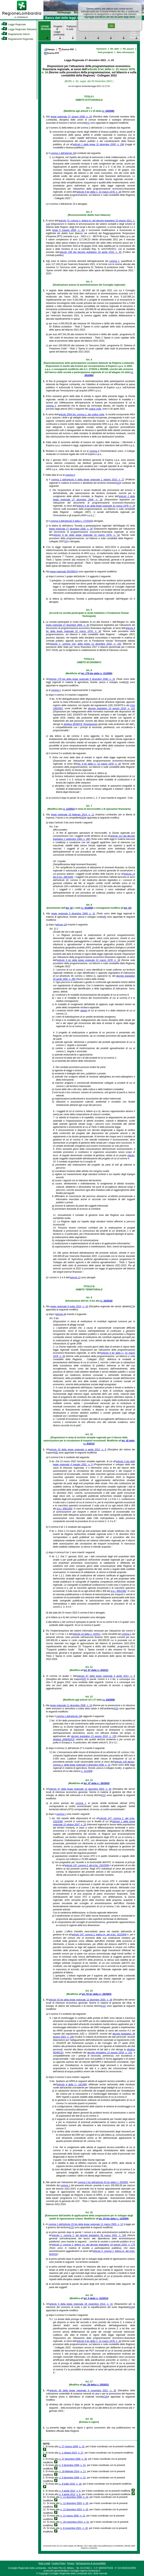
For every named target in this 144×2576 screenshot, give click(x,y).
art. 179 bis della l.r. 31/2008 (96, 673)
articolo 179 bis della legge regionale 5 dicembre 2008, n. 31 (82, 679)
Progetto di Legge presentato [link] (58, 30)
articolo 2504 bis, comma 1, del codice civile (81, 414)
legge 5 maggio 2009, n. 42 (68, 230)
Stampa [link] (49, 49)
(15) (105, 2396)
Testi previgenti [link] (105, 52)
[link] (21, 18)
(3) (65, 541)
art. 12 (69, 908)
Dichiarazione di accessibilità (90, 2563)
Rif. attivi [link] (114, 49)
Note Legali (44, 2563)
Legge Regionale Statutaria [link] (18, 29)
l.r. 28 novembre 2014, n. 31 (74, 2522)
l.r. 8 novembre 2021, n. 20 (74, 2528)
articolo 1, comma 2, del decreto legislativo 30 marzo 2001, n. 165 (89, 2235)
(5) (83, 817)
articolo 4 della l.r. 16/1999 (72, 2084)
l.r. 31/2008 (87, 908)
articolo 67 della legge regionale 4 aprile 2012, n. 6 (106, 1676)
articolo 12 (60, 924)
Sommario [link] (101, 49)
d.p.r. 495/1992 (64, 1508)
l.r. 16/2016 (106, 1300)
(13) (72, 2227)
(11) (104, 1795)
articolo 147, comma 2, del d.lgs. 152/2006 (87, 1865)
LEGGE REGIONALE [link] (46, 28)
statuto (83, 1010)
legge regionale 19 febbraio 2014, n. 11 (72, 814)
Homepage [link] (64, 12)
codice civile (95, 408)
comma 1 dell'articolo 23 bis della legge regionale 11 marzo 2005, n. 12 (85, 2224)
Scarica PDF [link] (66, 49)
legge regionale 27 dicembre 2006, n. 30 (71, 528)
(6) (104, 917)
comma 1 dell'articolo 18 (68, 1716)
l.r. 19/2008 (108, 111)
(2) (118, 483)
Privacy (70, 2563)
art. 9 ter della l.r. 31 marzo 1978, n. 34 (99, 763)
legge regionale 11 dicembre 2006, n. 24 (71, 1705)
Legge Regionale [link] (13, 24)
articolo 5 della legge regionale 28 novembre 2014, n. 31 (81, 2304)
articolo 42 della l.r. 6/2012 (86, 1634)
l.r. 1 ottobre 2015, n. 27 (71, 2452)
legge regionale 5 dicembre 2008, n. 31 (73, 913)
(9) (84, 1679)
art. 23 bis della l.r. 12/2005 (113, 2218)
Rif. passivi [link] (128, 49)
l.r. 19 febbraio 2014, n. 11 (72, 2471)
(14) (132, 2307)
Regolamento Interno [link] (15, 34)
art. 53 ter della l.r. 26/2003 (96, 1994)
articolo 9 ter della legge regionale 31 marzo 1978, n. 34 (106, 506)
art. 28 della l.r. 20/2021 (95, 2384)
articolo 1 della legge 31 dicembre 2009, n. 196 (98, 144)
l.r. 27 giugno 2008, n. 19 (71, 2446)
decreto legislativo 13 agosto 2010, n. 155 (93, 1736)
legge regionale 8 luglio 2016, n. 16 (69, 1306)
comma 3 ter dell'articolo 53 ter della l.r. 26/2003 (103, 2182)
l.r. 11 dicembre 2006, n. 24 (74, 2497)
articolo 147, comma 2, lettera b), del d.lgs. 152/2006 (99, 1934)
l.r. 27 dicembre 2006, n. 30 (73, 2459)
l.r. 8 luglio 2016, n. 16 (70, 2483)
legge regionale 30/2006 (62, 571)
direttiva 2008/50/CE (63, 1739)
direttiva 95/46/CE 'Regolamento (80, 724)
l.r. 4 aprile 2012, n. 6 (69, 2490)
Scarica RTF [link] (51, 53)
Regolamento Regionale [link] (17, 39)
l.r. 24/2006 (108, 1699)
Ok (111, 25)
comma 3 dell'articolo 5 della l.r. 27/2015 (71, 521)
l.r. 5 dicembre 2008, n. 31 (72, 2465)
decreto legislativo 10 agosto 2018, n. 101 (111, 708)
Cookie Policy (59, 2563)
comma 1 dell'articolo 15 (62, 153)
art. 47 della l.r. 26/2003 (96, 1783)
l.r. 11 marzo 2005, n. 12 (72, 2515)
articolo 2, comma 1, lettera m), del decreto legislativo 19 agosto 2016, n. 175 (93, 2244)
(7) (132, 1306)
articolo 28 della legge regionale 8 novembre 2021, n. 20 (83, 2390)
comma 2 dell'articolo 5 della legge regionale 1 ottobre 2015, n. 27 (87, 479)
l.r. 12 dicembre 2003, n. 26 (74, 2503)
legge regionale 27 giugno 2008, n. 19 (71, 116)
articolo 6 (60, 1314)
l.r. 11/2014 (69, 809)
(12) (104, 2006)
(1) (88, 123)
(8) (56, 1452)
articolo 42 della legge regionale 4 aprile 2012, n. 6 (77, 1449)
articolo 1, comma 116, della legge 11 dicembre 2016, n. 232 (85, 644)
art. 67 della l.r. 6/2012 (96, 1670)
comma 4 (94, 451)
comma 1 (114, 261)
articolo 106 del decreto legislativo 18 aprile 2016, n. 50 (90, 252)
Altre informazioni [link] (126, 52)
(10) (116, 1708)
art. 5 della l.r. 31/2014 (96, 2298)
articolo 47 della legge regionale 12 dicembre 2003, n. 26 (80, 1789)
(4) (127, 682)
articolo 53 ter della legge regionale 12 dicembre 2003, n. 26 (80, 1999)
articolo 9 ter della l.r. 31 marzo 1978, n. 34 (99, 192)
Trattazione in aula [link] (71, 28)
